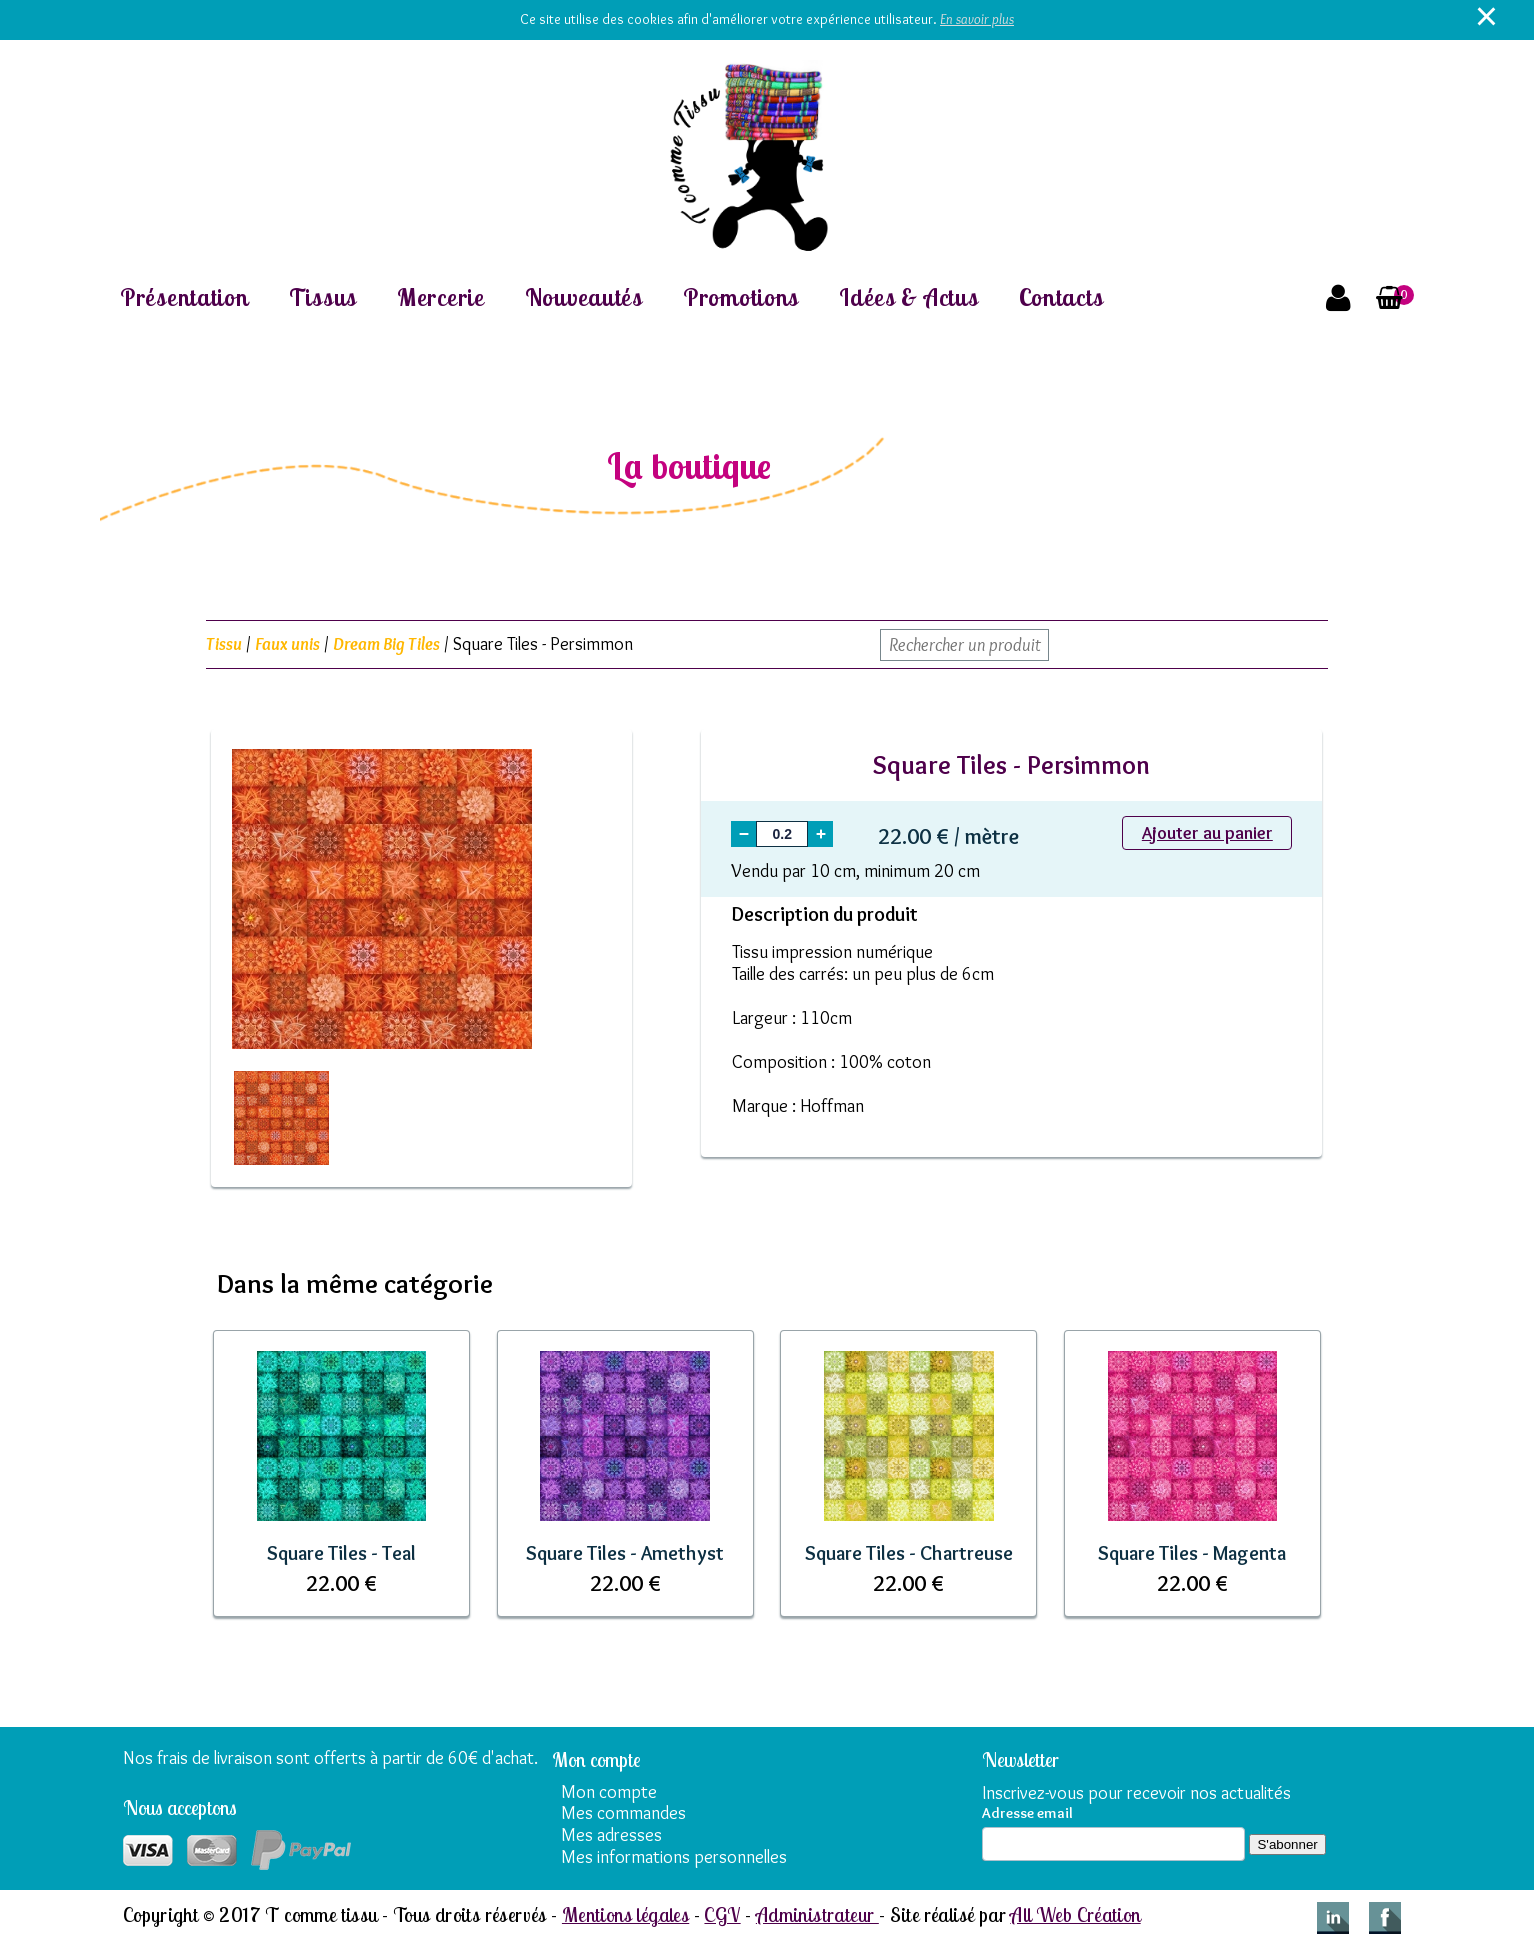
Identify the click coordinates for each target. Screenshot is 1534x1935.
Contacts (1061, 297)
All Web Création (1075, 1914)
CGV (722, 1914)
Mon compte (609, 1792)
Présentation (184, 297)
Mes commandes (623, 1813)
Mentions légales (625, 1914)
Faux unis (287, 644)
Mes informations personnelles (674, 1857)
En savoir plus (977, 19)
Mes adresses (611, 1835)
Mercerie (441, 297)
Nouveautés (584, 297)
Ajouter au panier (1207, 833)
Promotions (741, 297)
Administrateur (817, 1914)
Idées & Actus (908, 297)
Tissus (323, 297)
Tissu (224, 644)
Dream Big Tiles (386, 644)
